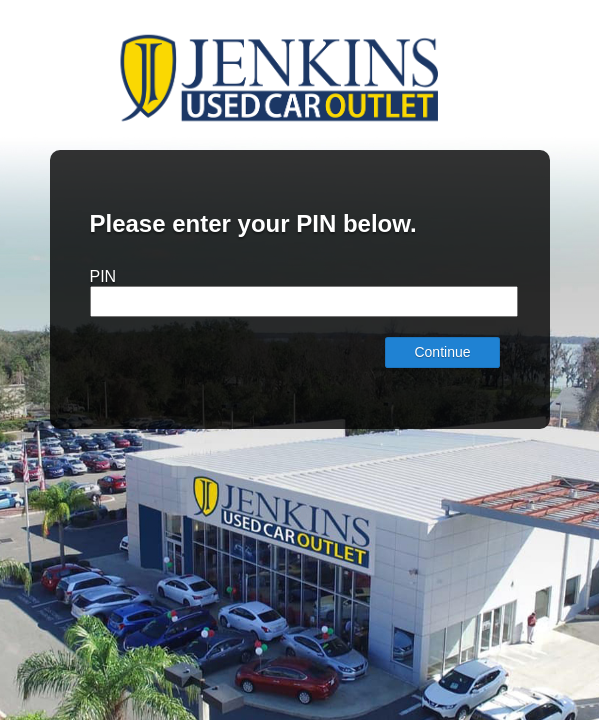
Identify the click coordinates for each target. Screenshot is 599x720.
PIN (103, 276)
